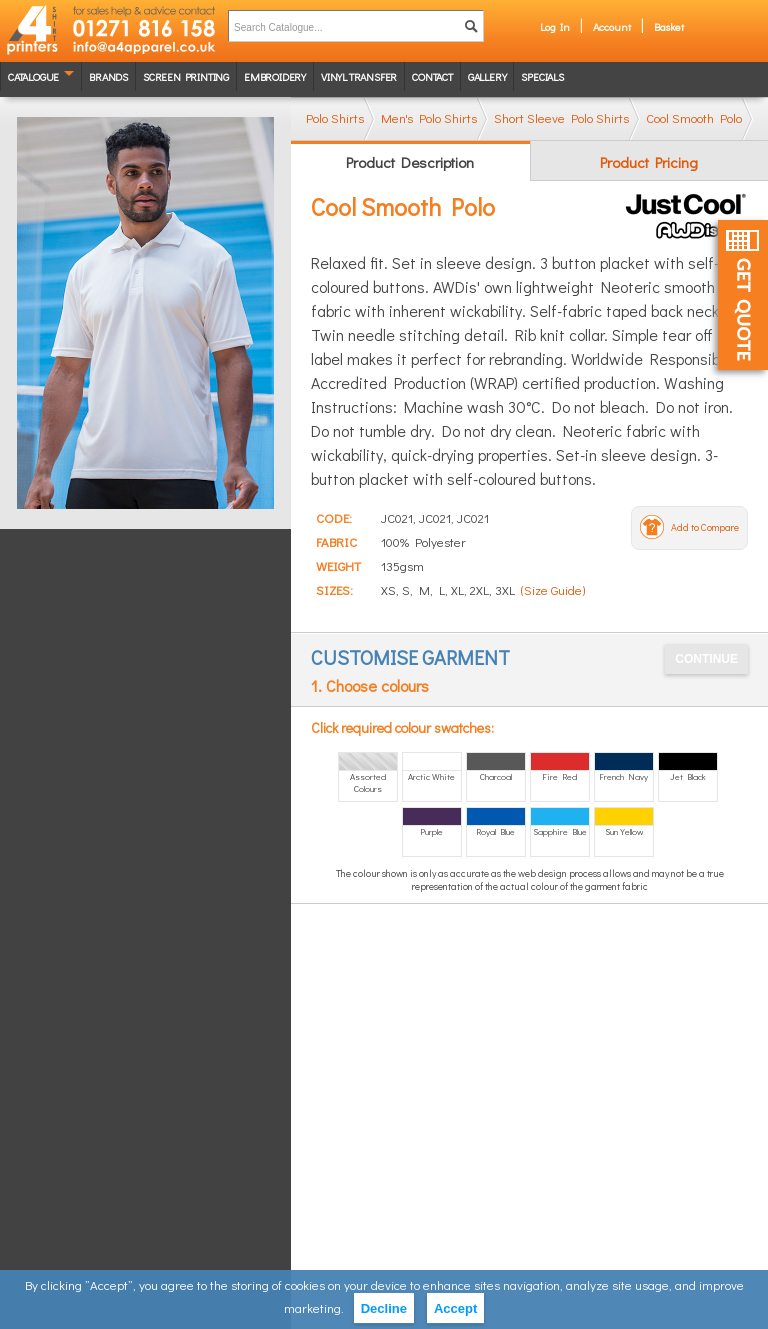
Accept (455, 1308)
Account (612, 26)
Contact (432, 76)
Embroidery (275, 76)
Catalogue (33, 76)
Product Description (410, 162)
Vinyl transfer (359, 76)
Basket (669, 26)
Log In (555, 26)
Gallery (487, 76)
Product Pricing (649, 162)
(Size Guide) (553, 589)
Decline (384, 1308)
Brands (108, 76)
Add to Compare (705, 527)
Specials (542, 76)
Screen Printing (186, 76)
